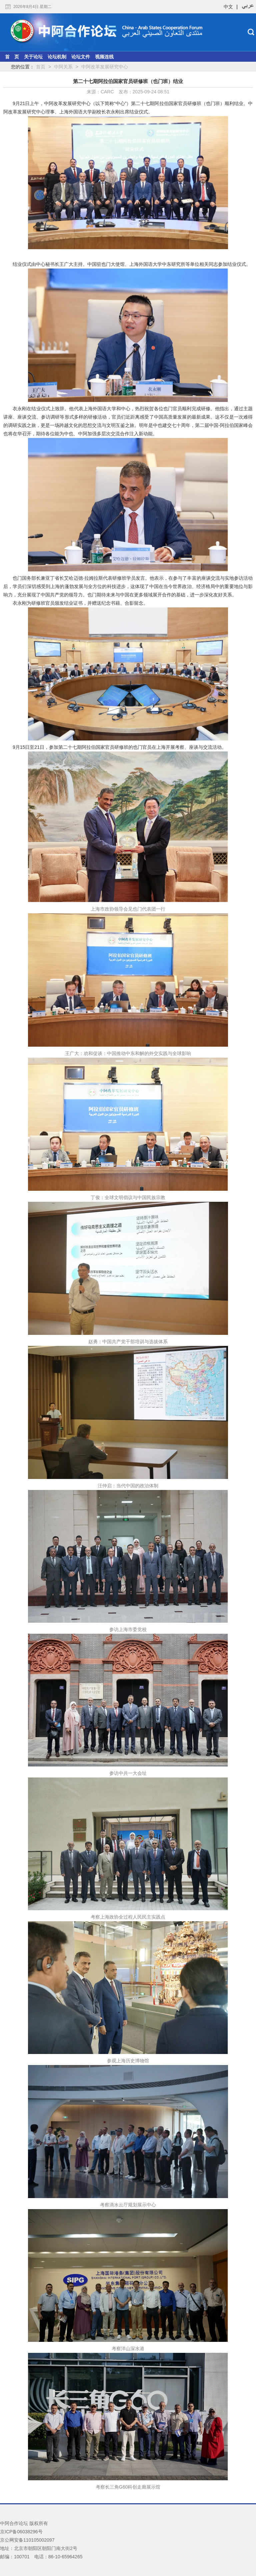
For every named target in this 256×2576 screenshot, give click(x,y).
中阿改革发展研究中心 (104, 66)
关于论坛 (33, 56)
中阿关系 (63, 66)
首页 (40, 66)
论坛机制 (57, 56)
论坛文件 (80, 56)
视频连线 (104, 56)
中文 (228, 6)
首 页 (12, 56)
